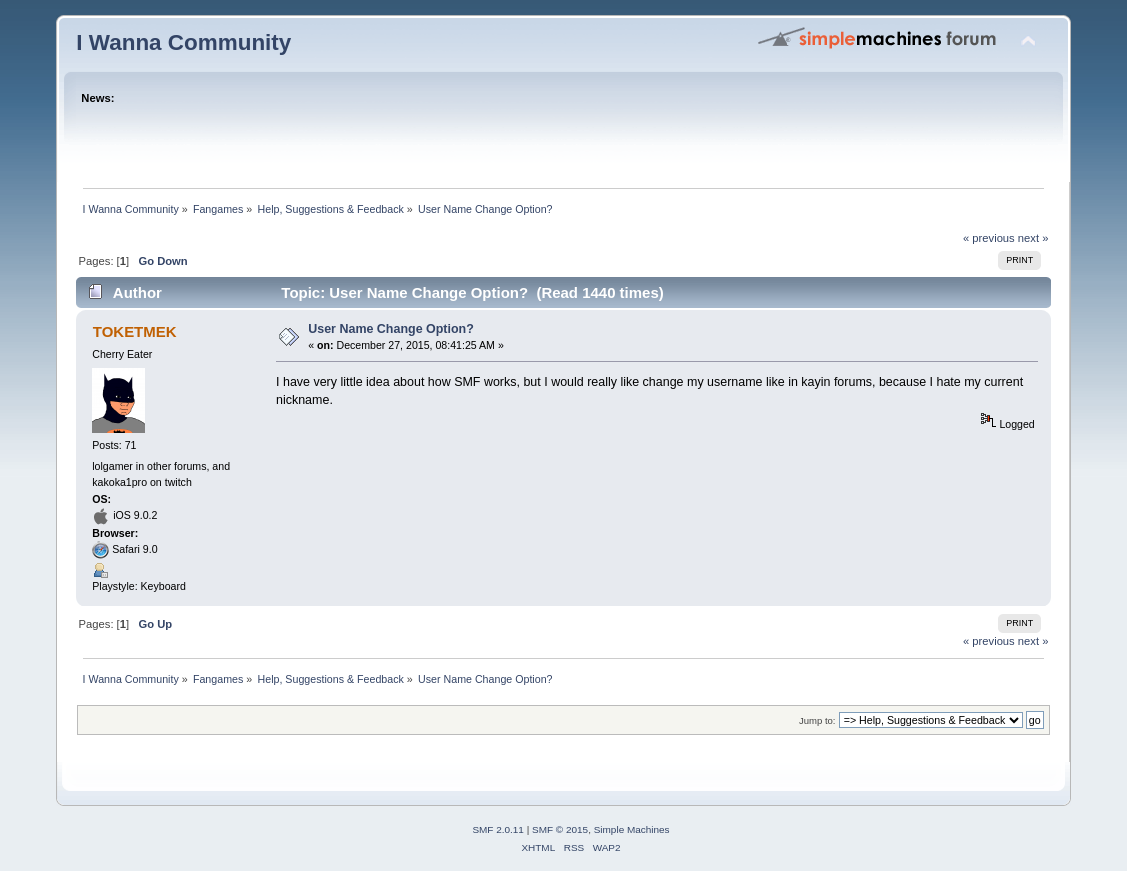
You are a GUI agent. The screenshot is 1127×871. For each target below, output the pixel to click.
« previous (989, 238)
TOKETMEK (135, 331)
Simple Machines (632, 829)
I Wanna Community (183, 42)
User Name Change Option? (391, 329)
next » (1033, 238)
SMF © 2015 (560, 829)
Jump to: (817, 720)
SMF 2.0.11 (498, 829)
